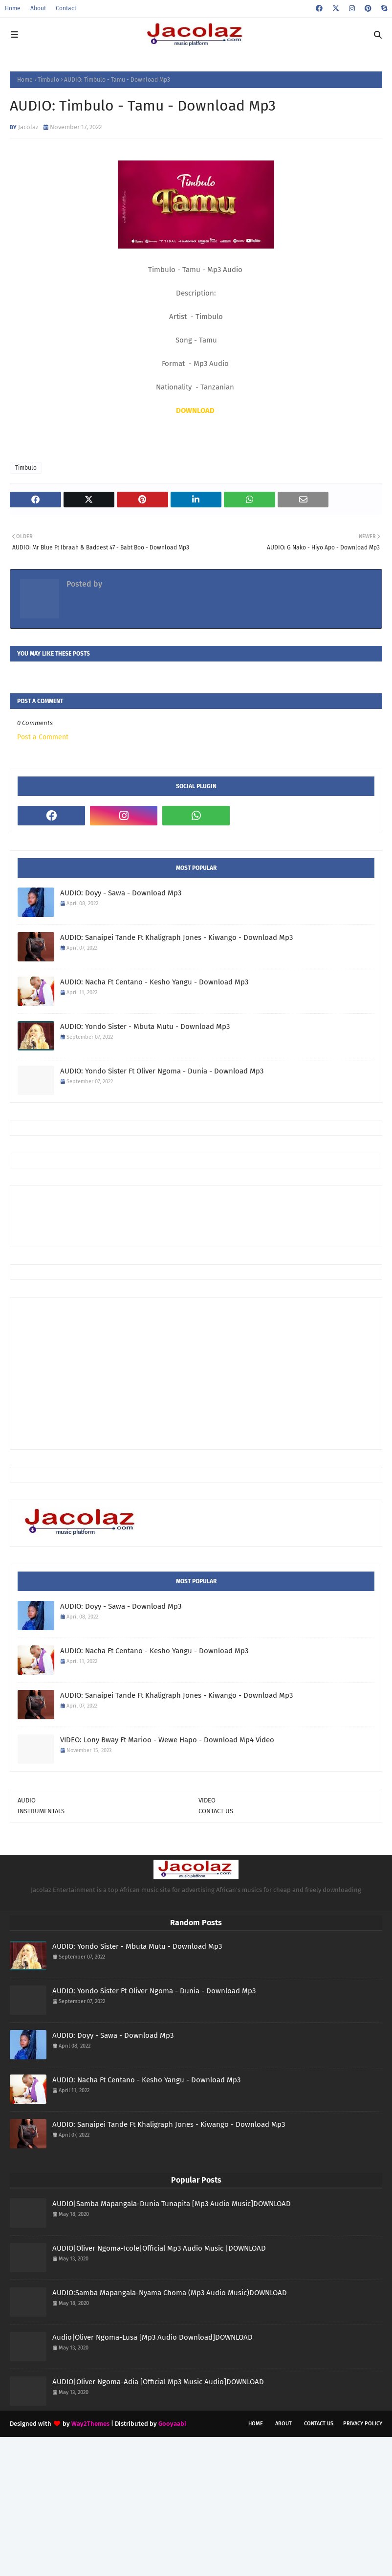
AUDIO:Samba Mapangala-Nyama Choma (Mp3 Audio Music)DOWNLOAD (169, 2292)
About (38, 8)
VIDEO (207, 1800)
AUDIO (27, 1800)
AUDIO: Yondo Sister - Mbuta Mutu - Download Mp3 (145, 1026)
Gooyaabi (172, 2423)
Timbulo (48, 79)
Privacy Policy (362, 2423)
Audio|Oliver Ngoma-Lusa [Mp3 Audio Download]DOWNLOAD (152, 2337)
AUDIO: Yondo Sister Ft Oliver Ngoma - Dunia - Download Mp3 (161, 1071)
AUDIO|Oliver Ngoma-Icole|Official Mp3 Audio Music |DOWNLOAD (159, 2248)
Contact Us (318, 2423)
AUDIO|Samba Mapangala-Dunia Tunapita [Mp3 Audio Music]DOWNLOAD (171, 2203)
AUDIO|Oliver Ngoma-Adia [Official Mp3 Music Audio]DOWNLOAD (158, 2381)
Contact (66, 8)
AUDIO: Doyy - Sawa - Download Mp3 (120, 893)
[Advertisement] (195, 1215)
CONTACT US (215, 1811)
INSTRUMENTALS (41, 1811)
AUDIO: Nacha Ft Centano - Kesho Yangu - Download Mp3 (154, 982)
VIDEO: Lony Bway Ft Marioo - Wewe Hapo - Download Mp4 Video (167, 1739)
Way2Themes (90, 2423)
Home (13, 8)
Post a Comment (42, 737)
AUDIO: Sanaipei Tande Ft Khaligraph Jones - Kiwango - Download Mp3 (176, 937)
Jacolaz (28, 127)
